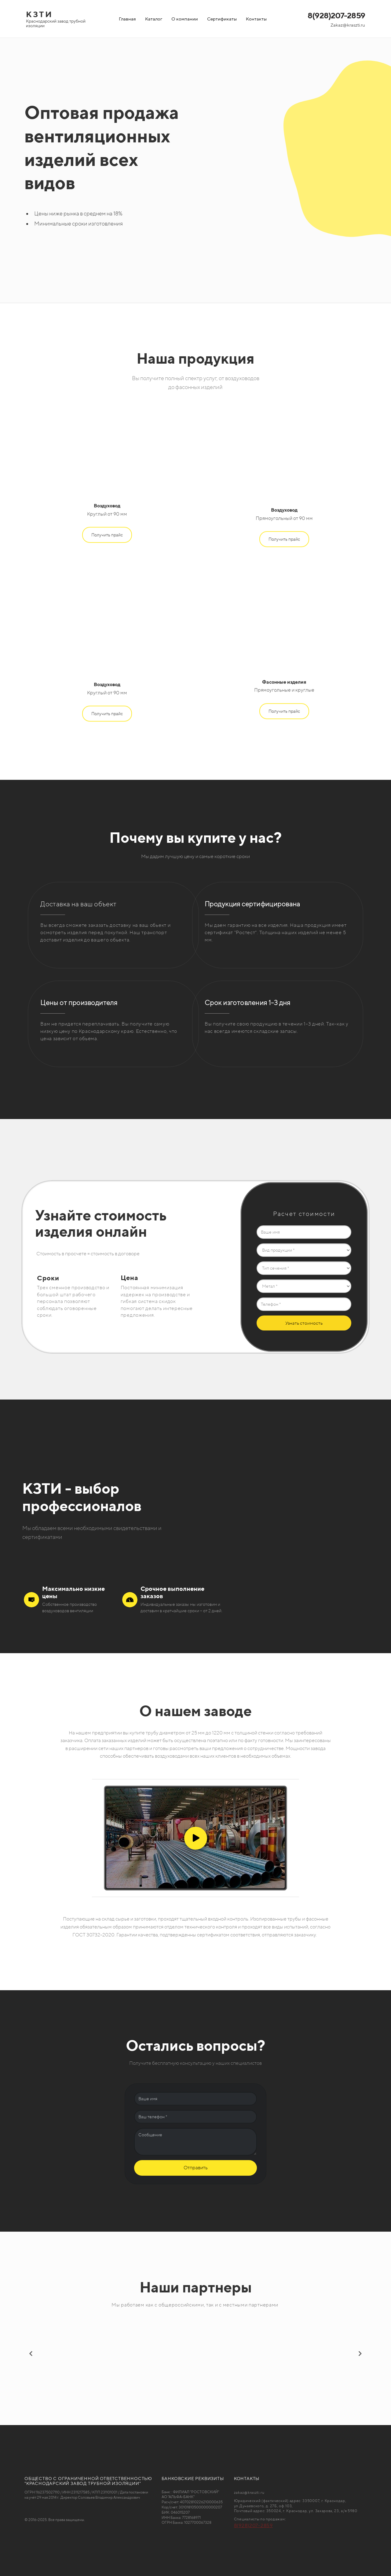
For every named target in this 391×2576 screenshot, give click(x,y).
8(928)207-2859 (336, 15)
